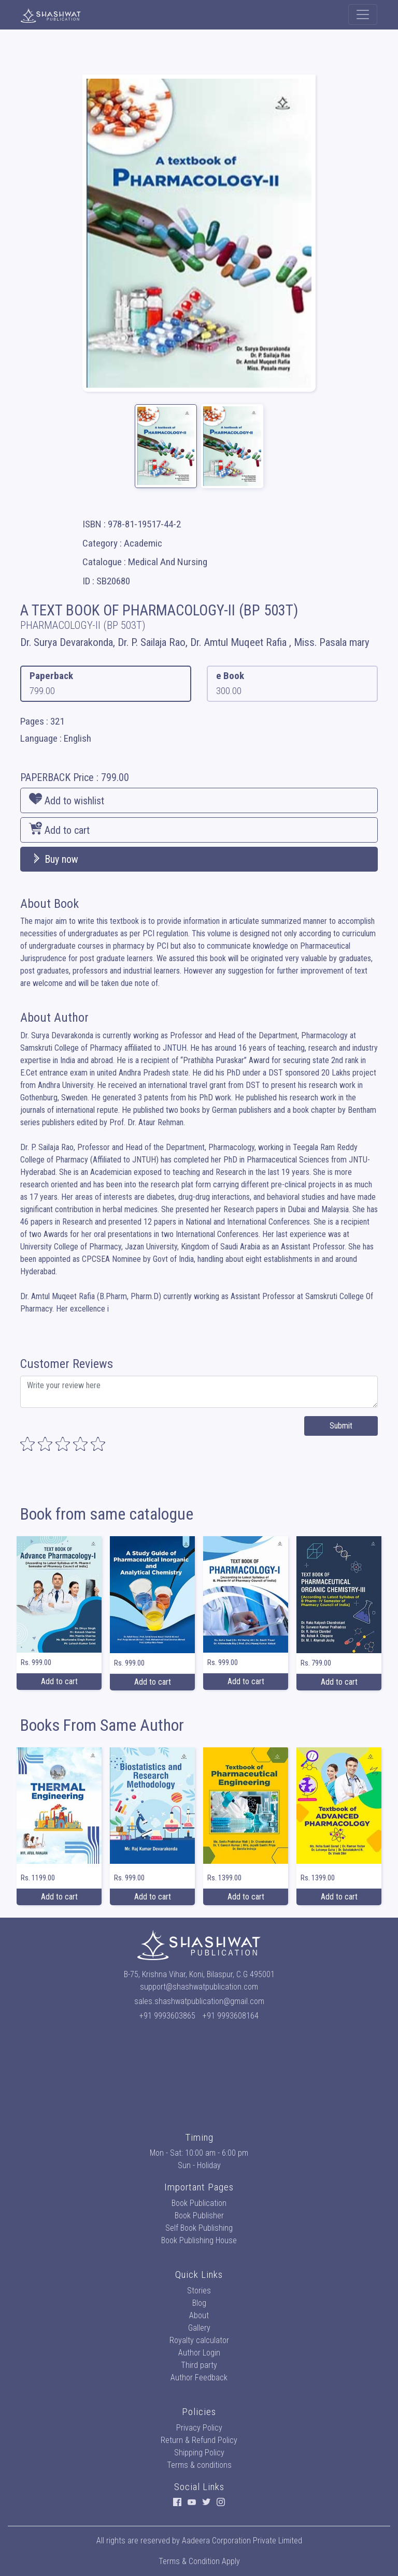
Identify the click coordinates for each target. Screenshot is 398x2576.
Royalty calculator (199, 2340)
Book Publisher (199, 2215)
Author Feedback (199, 2377)
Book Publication (199, 2203)
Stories (199, 2290)
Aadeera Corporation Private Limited (242, 2540)
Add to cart (59, 829)
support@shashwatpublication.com (199, 1987)
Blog (199, 2303)
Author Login (199, 2353)
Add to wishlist (66, 799)
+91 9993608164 (231, 2016)
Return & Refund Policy (199, 2440)
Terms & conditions (199, 2465)
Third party (199, 2365)
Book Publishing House (199, 2240)
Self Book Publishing (199, 2228)
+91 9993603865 (167, 2016)
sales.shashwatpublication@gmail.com (199, 2001)
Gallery (199, 2328)
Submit (341, 1426)
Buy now (53, 859)
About (199, 2315)
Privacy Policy (199, 2428)
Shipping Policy (199, 2452)
